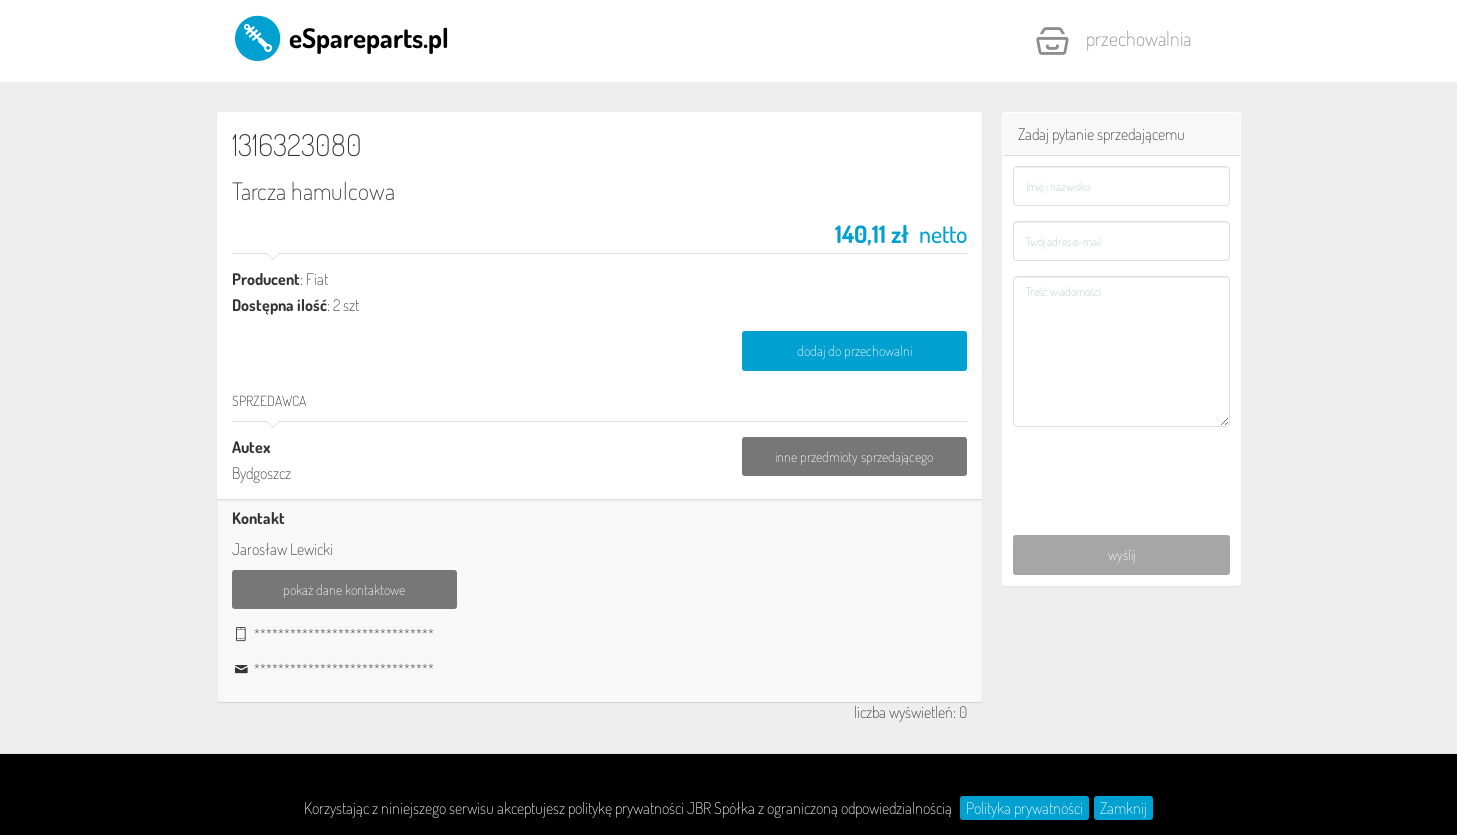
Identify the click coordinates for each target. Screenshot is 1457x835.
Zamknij (1123, 808)
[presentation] (1122, 470)
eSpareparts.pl (340, 37)
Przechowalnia (1113, 41)
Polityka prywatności (1024, 808)
